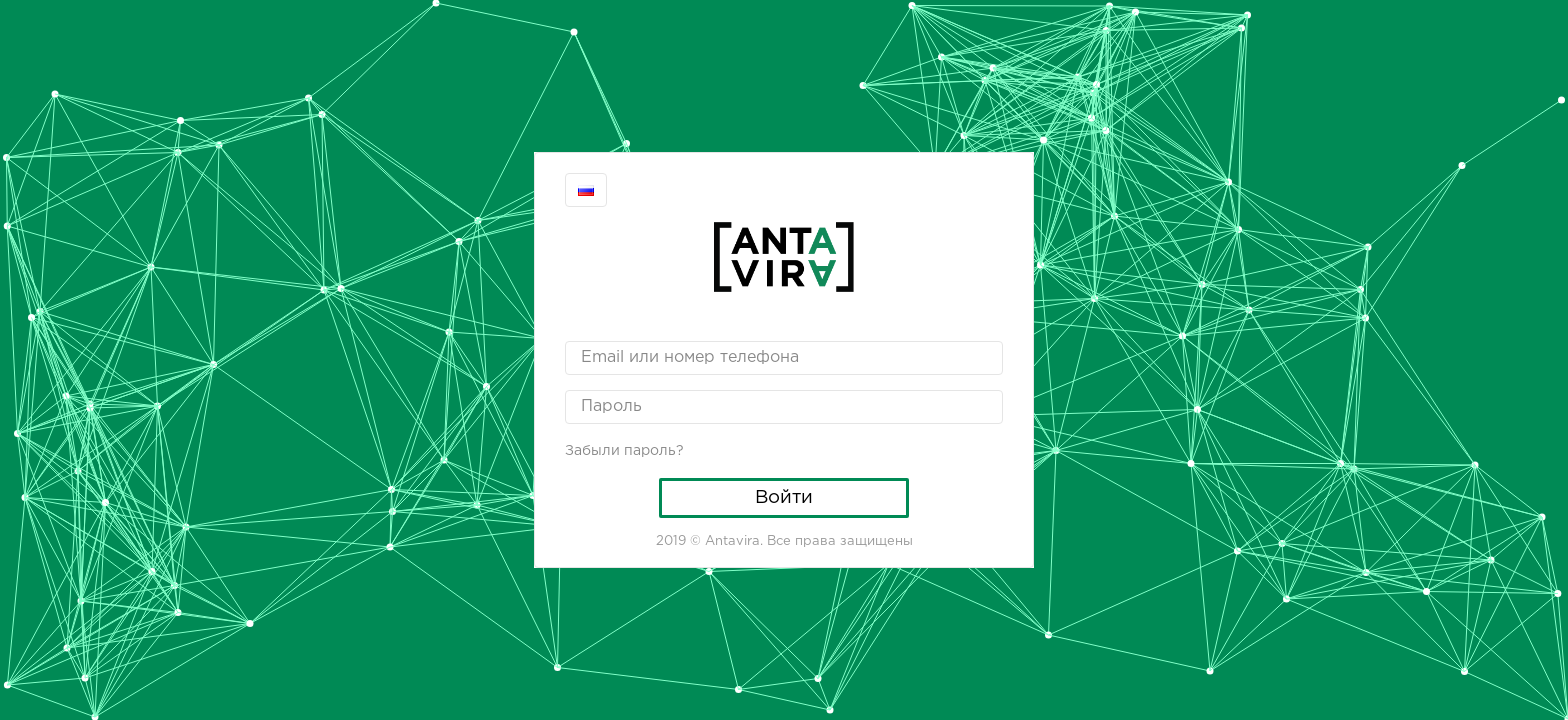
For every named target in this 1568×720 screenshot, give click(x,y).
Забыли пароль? (624, 451)
